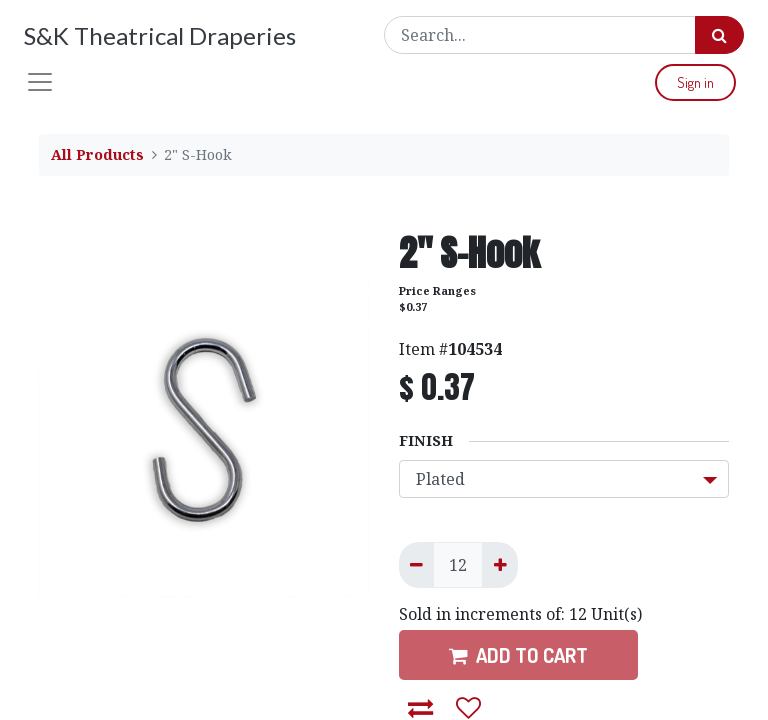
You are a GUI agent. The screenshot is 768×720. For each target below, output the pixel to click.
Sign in (695, 82)
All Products (97, 154)
